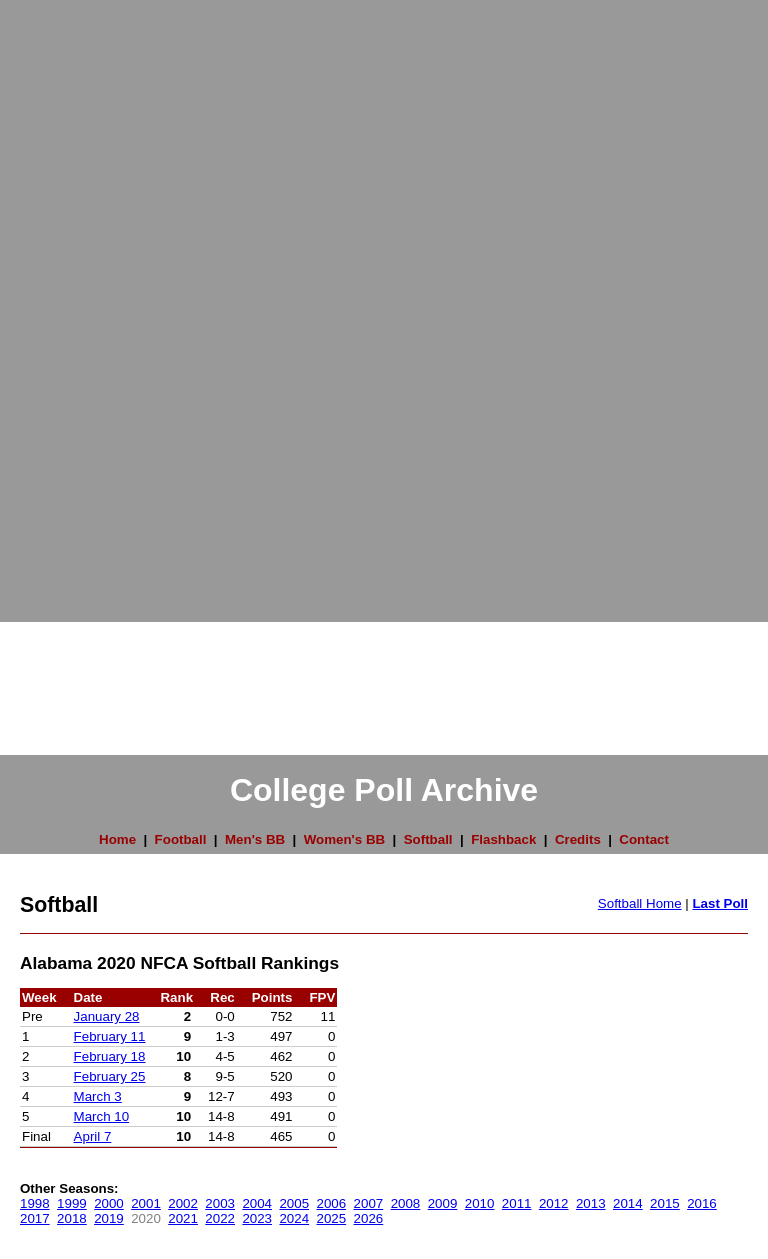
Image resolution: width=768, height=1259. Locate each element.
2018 (72, 1218)
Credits (578, 839)
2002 (183, 1203)
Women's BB (344, 839)
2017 (35, 1218)
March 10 (102, 1116)
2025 (332, 1218)
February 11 (110, 1036)
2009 (443, 1203)
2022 (220, 1218)
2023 (257, 1218)
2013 (591, 1203)
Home (117, 839)
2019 (109, 1218)
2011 (517, 1203)
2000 (109, 1203)
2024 (294, 1218)
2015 (665, 1203)
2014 (628, 1203)
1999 (72, 1203)
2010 (480, 1203)
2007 (369, 1203)
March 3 (98, 1096)
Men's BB (255, 839)
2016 (702, 1203)
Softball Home (640, 903)
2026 (369, 1218)
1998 (35, 1203)
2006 (332, 1203)
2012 (554, 1203)
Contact (644, 839)
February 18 (110, 1056)
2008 (406, 1203)
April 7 (93, 1136)
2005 (294, 1203)
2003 (220, 1203)
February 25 (110, 1076)
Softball (428, 839)
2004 (257, 1203)
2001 (146, 1203)
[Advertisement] (80, 300)
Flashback (503, 839)
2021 (183, 1218)
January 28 (107, 1016)
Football (181, 839)
